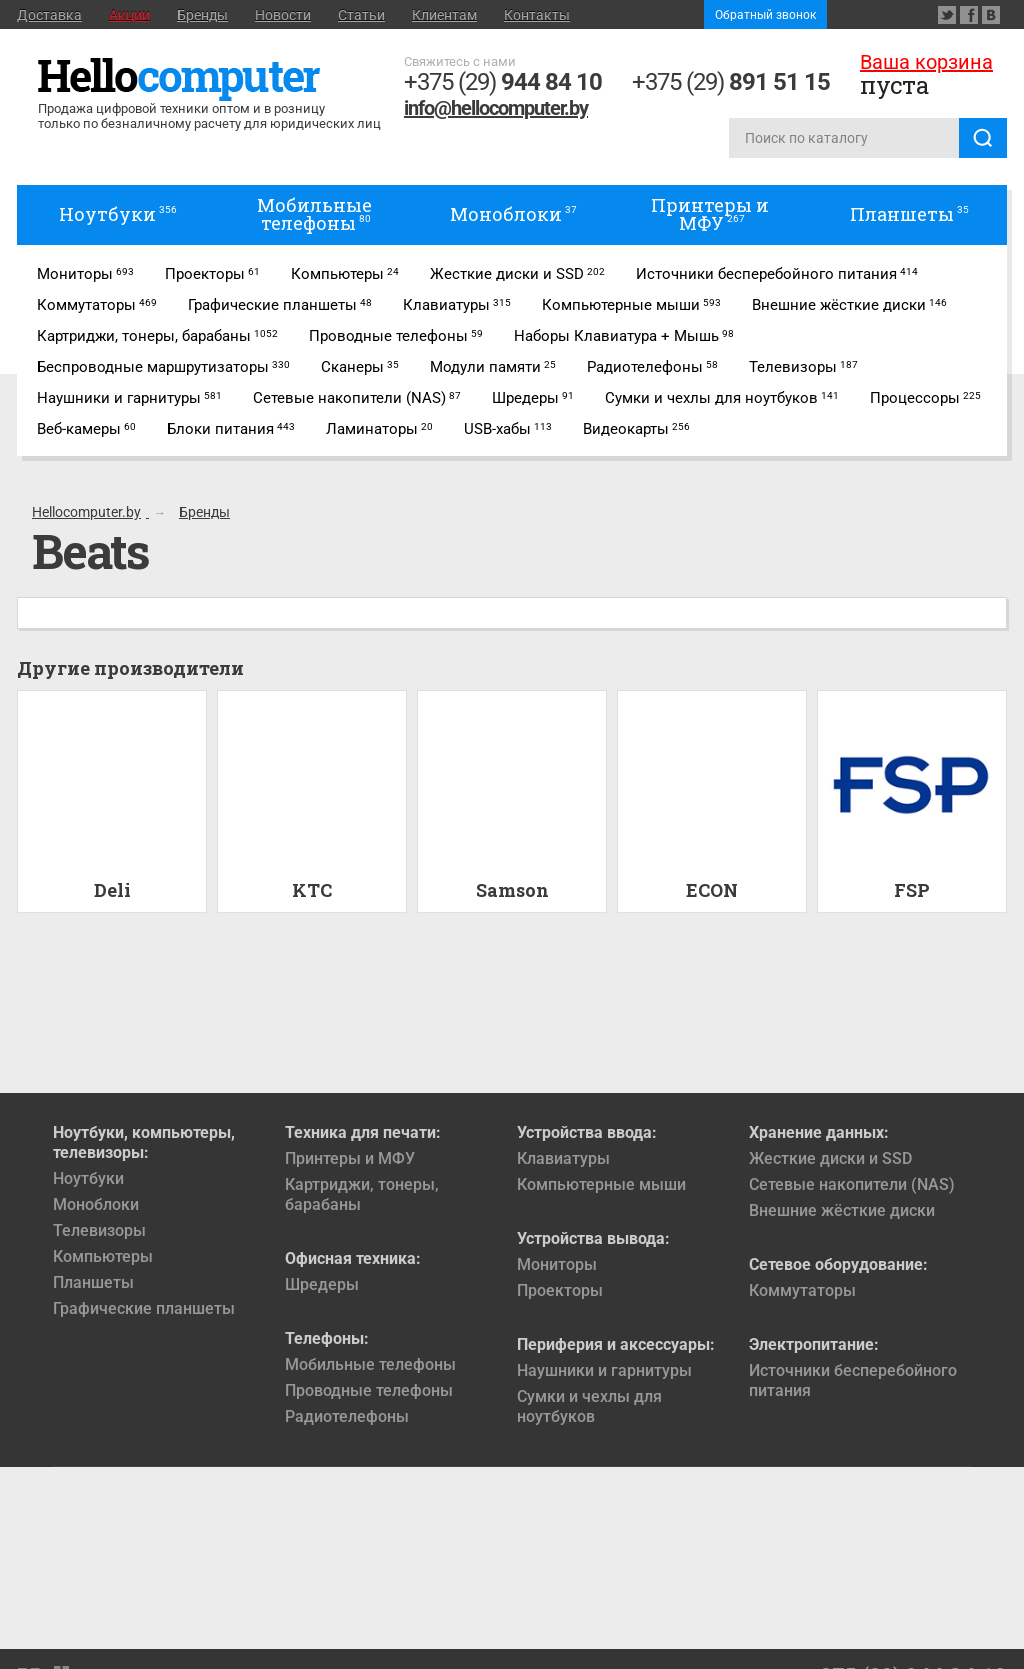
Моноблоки (96, 1204)
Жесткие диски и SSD (830, 1158)
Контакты (537, 15)
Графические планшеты (144, 1308)
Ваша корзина (926, 62)
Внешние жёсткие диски (842, 1210)
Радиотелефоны (347, 1416)
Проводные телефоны (369, 1390)
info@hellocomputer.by (496, 108)
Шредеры (322, 1284)
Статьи (361, 15)
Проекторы (560, 1290)
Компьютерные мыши (601, 1184)
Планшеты (93, 1282)
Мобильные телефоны (370, 1364)
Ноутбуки (88, 1178)
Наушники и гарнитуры (604, 1370)
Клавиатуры (563, 1158)
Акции (129, 15)
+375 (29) (503, 82)
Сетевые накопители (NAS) (852, 1184)
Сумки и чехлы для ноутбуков (589, 1406)
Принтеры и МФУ (350, 1158)
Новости (283, 15)
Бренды (202, 15)
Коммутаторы (802, 1290)
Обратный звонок (765, 15)
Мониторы (557, 1264)
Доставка (49, 15)
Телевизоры (99, 1230)
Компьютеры (103, 1256)
